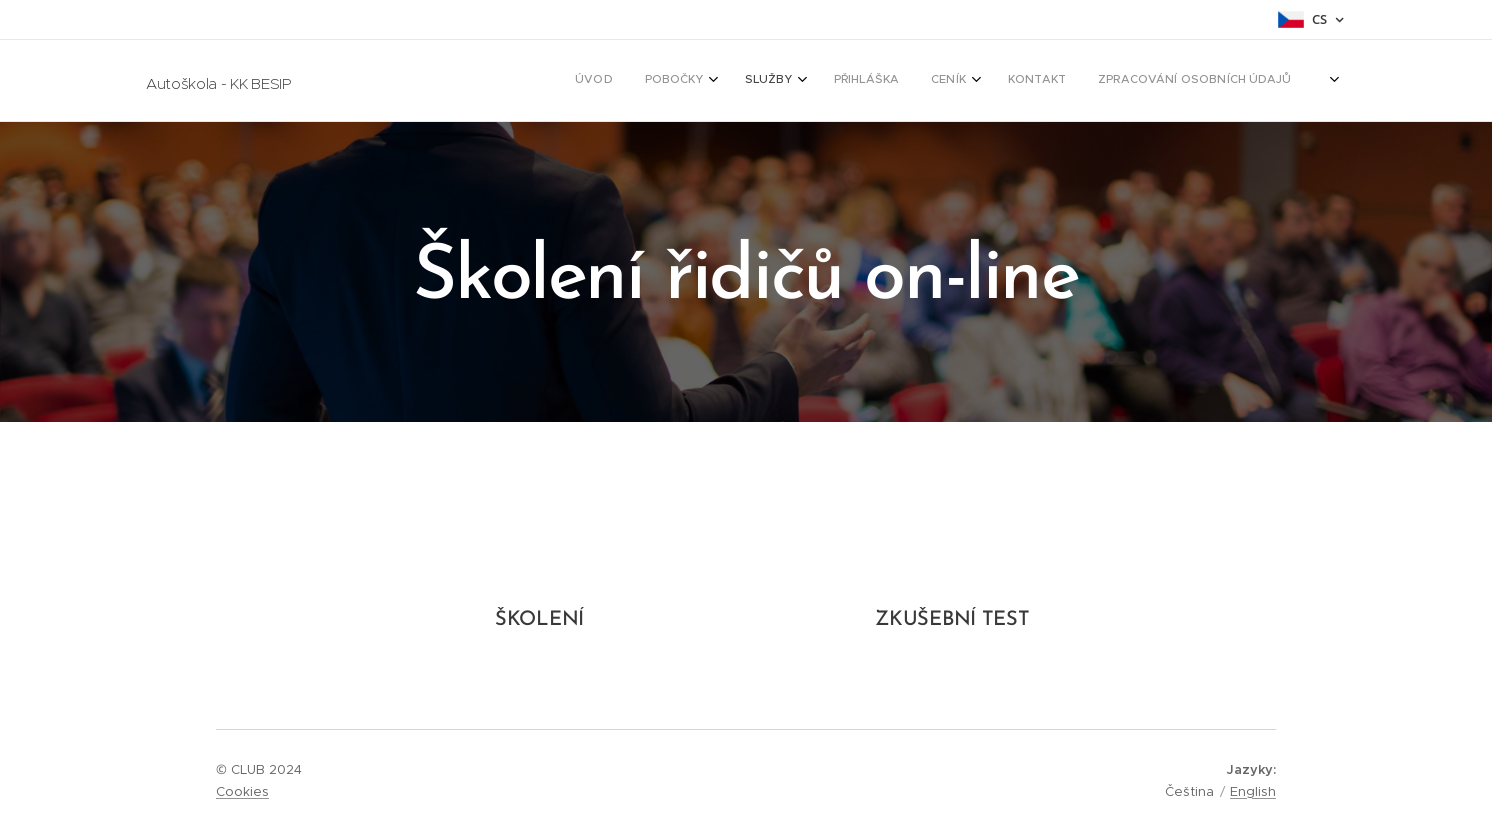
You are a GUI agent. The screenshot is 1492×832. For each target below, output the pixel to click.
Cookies (242, 791)
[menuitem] (1065, 81)
